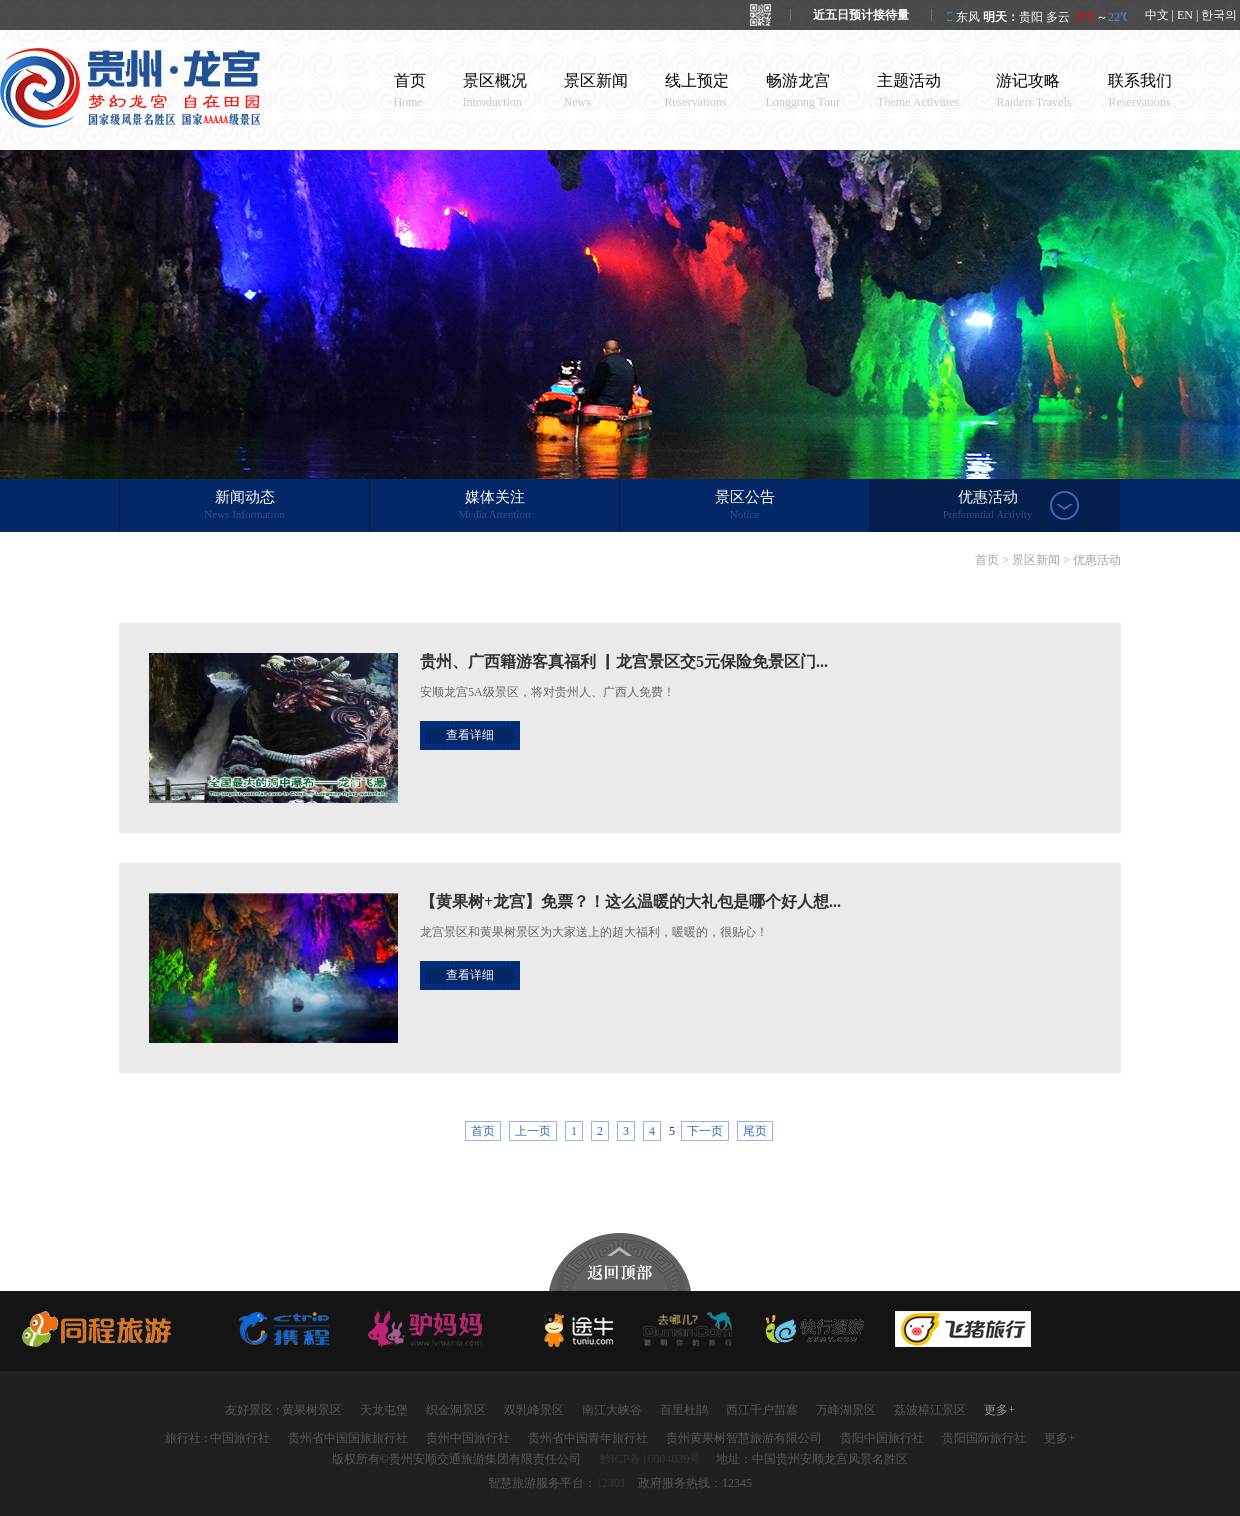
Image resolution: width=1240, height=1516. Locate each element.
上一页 (533, 1131)
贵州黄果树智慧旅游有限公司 (744, 1438)
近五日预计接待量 (861, 15)
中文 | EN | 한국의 (1191, 15)
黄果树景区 (312, 1410)
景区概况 (495, 90)
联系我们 (1140, 90)
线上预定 (697, 90)
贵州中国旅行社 (468, 1438)
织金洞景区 (456, 1410)
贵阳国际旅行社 (984, 1438)
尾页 (755, 1131)
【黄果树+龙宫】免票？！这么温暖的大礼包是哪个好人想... (630, 901)
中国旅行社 (240, 1438)
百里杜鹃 (684, 1410)
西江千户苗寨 (762, 1410)
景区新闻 (596, 90)
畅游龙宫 (803, 90)
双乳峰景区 (534, 1410)
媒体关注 (494, 506)
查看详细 (470, 735)
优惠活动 (987, 506)
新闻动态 (244, 506)
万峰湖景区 (846, 1410)
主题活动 (918, 90)
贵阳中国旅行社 (882, 1438)
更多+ (999, 1410)
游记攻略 (1033, 90)
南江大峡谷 (612, 1410)
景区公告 (744, 506)
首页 (410, 90)
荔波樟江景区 (930, 1410)
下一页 (705, 1131)
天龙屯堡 (384, 1410)
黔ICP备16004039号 (650, 1459)
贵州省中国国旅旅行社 (348, 1438)
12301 (611, 1483)
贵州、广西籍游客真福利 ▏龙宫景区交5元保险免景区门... (624, 661)
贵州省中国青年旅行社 (588, 1438)
